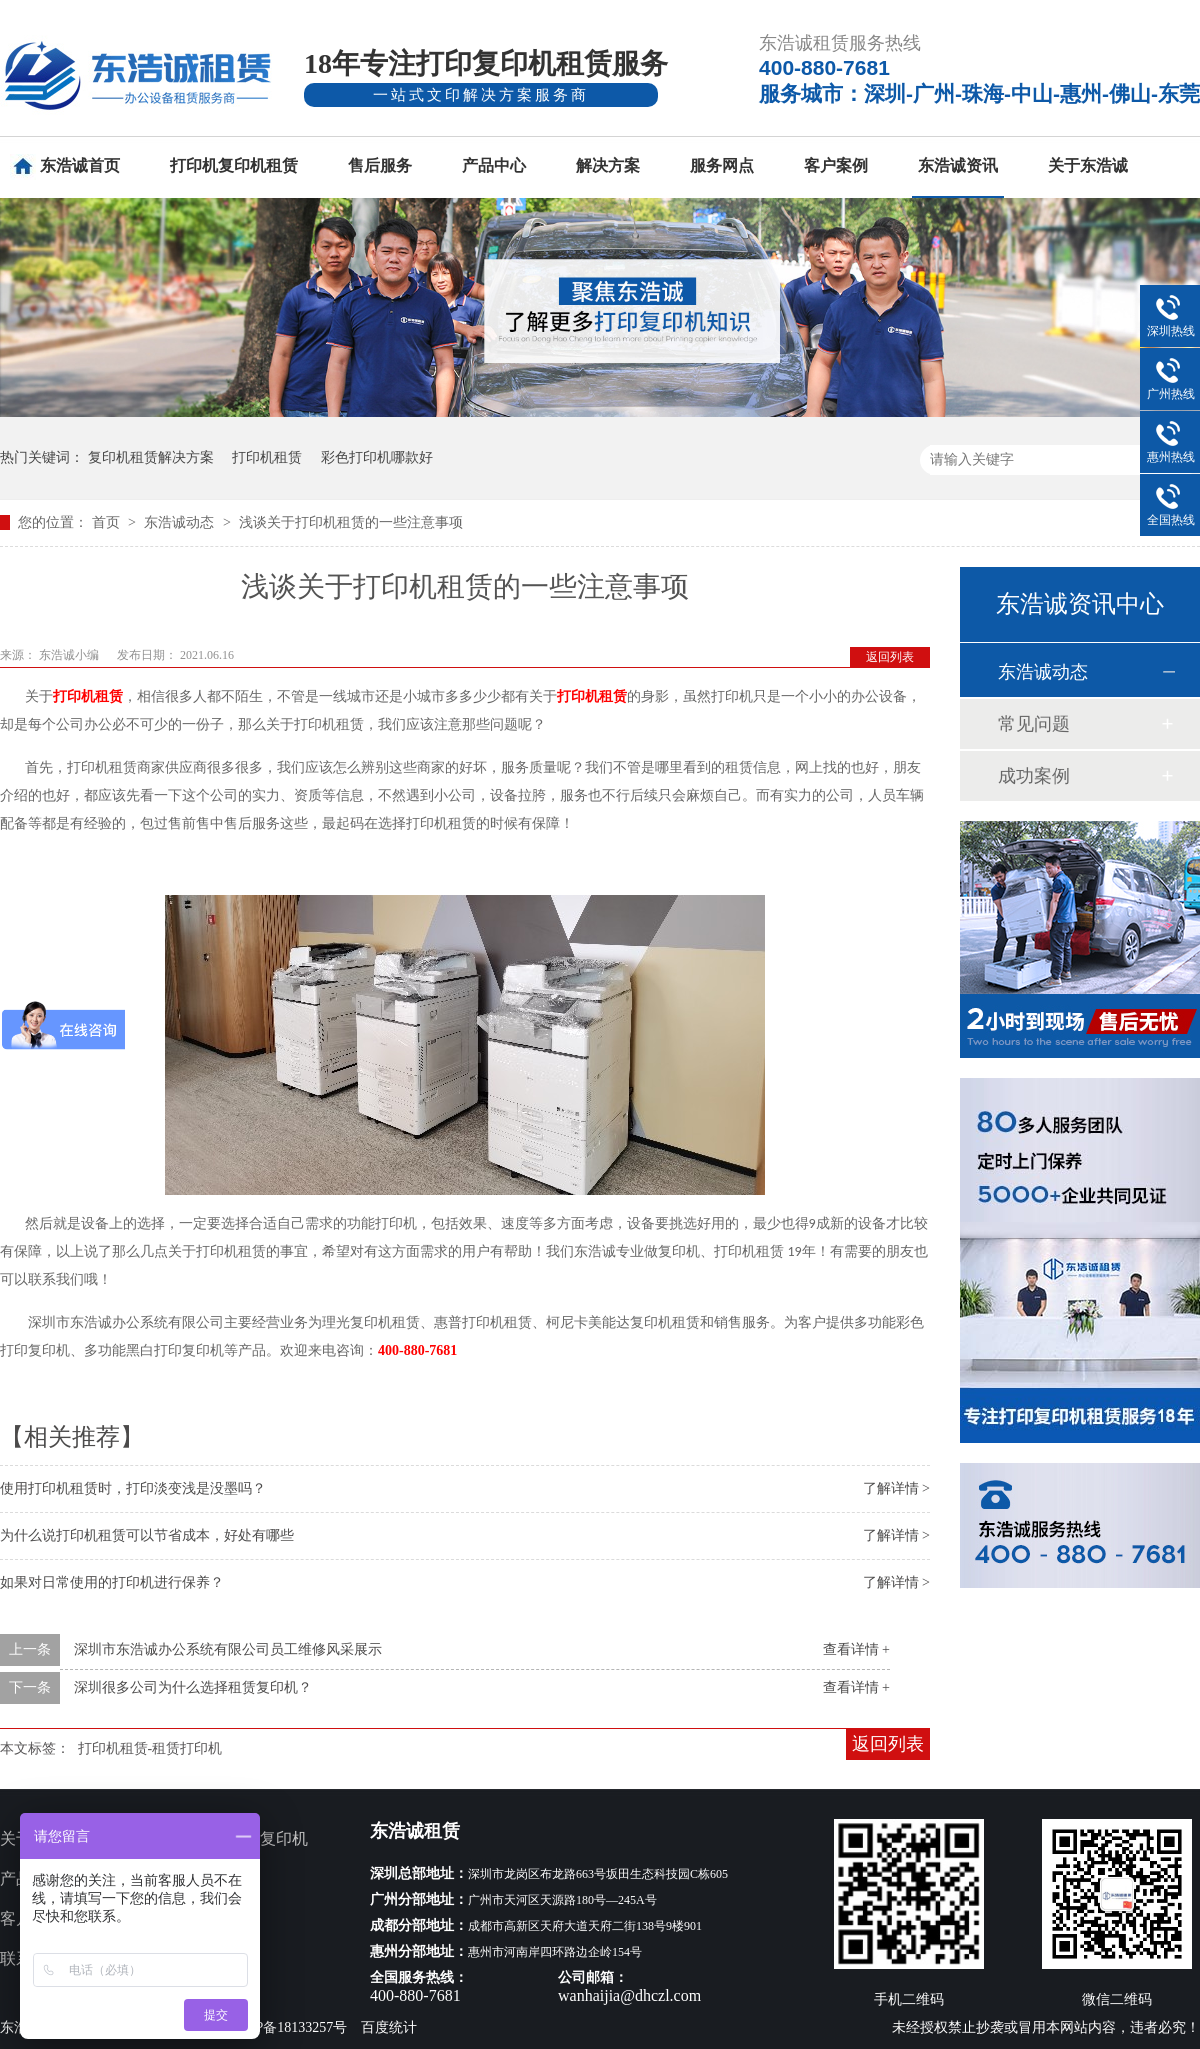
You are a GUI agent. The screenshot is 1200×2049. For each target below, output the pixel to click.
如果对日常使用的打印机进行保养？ (112, 1582)
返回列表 (890, 657)
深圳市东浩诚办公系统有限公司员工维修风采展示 (228, 1649)
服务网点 (722, 165)
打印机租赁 (267, 457)
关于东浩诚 (1088, 165)
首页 (108, 522)
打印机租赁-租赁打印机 (150, 1748)
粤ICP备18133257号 (288, 2027)
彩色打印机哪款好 (377, 457)
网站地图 (212, 1958)
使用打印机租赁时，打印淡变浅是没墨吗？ (133, 1488)
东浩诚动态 (181, 522)
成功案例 (1034, 776)
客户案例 (836, 165)
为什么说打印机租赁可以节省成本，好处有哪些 (147, 1535)
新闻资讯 (212, 1918)
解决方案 (608, 165)
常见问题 (1034, 724)
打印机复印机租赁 (234, 165)
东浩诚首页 (80, 165)
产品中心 (494, 165)
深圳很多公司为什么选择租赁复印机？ (193, 1687)
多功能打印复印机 (244, 1838)
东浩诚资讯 (958, 165)
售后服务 (380, 165)
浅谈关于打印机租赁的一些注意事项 (351, 522)
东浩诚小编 (70, 655)
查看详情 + (856, 1649)
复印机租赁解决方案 (151, 457)
